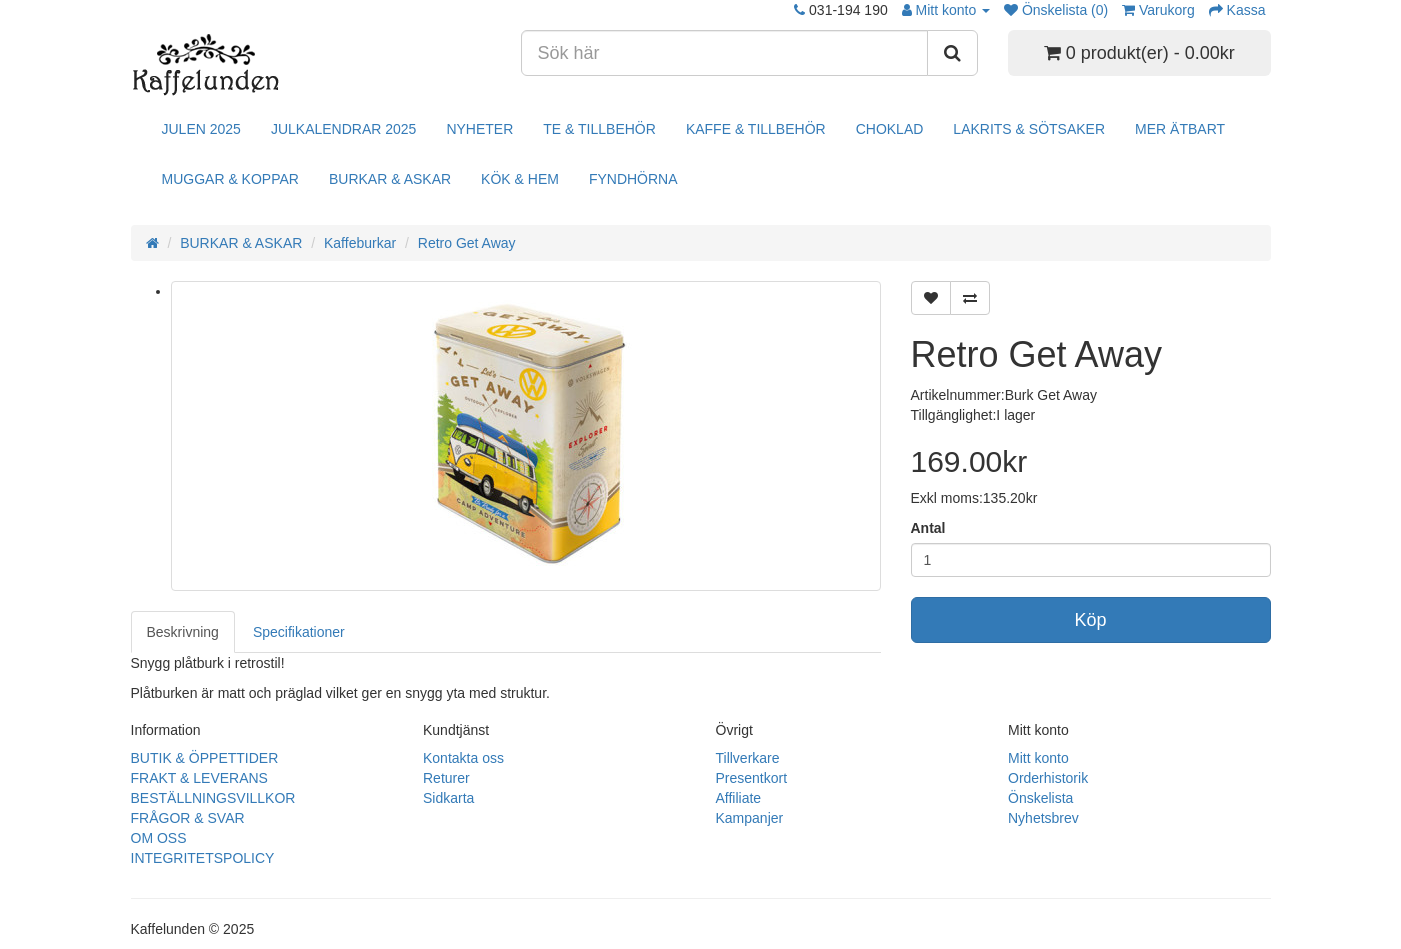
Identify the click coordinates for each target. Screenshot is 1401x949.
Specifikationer (299, 632)
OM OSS (159, 838)
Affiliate (739, 798)
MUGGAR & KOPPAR (230, 179)
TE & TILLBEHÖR (599, 129)
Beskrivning (183, 632)
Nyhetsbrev (1043, 818)
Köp (1090, 620)
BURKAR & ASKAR (390, 179)
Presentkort (752, 778)
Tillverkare (748, 758)
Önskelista (1040, 798)
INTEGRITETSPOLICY (203, 858)
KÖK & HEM (520, 179)
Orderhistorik (1048, 778)
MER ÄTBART (1180, 129)
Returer (446, 778)
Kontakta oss (463, 758)
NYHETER (479, 129)
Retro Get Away (467, 243)
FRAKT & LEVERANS (199, 778)
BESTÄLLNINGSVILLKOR (213, 798)
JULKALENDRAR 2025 (344, 129)
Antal (928, 528)
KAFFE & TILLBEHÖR (756, 129)
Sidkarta (448, 798)
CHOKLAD (890, 129)
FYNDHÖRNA (633, 179)
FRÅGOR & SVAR (188, 818)
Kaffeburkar (360, 243)
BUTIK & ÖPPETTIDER (205, 758)
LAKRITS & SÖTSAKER (1029, 129)
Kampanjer (750, 818)
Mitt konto (1038, 758)
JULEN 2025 (201, 129)
